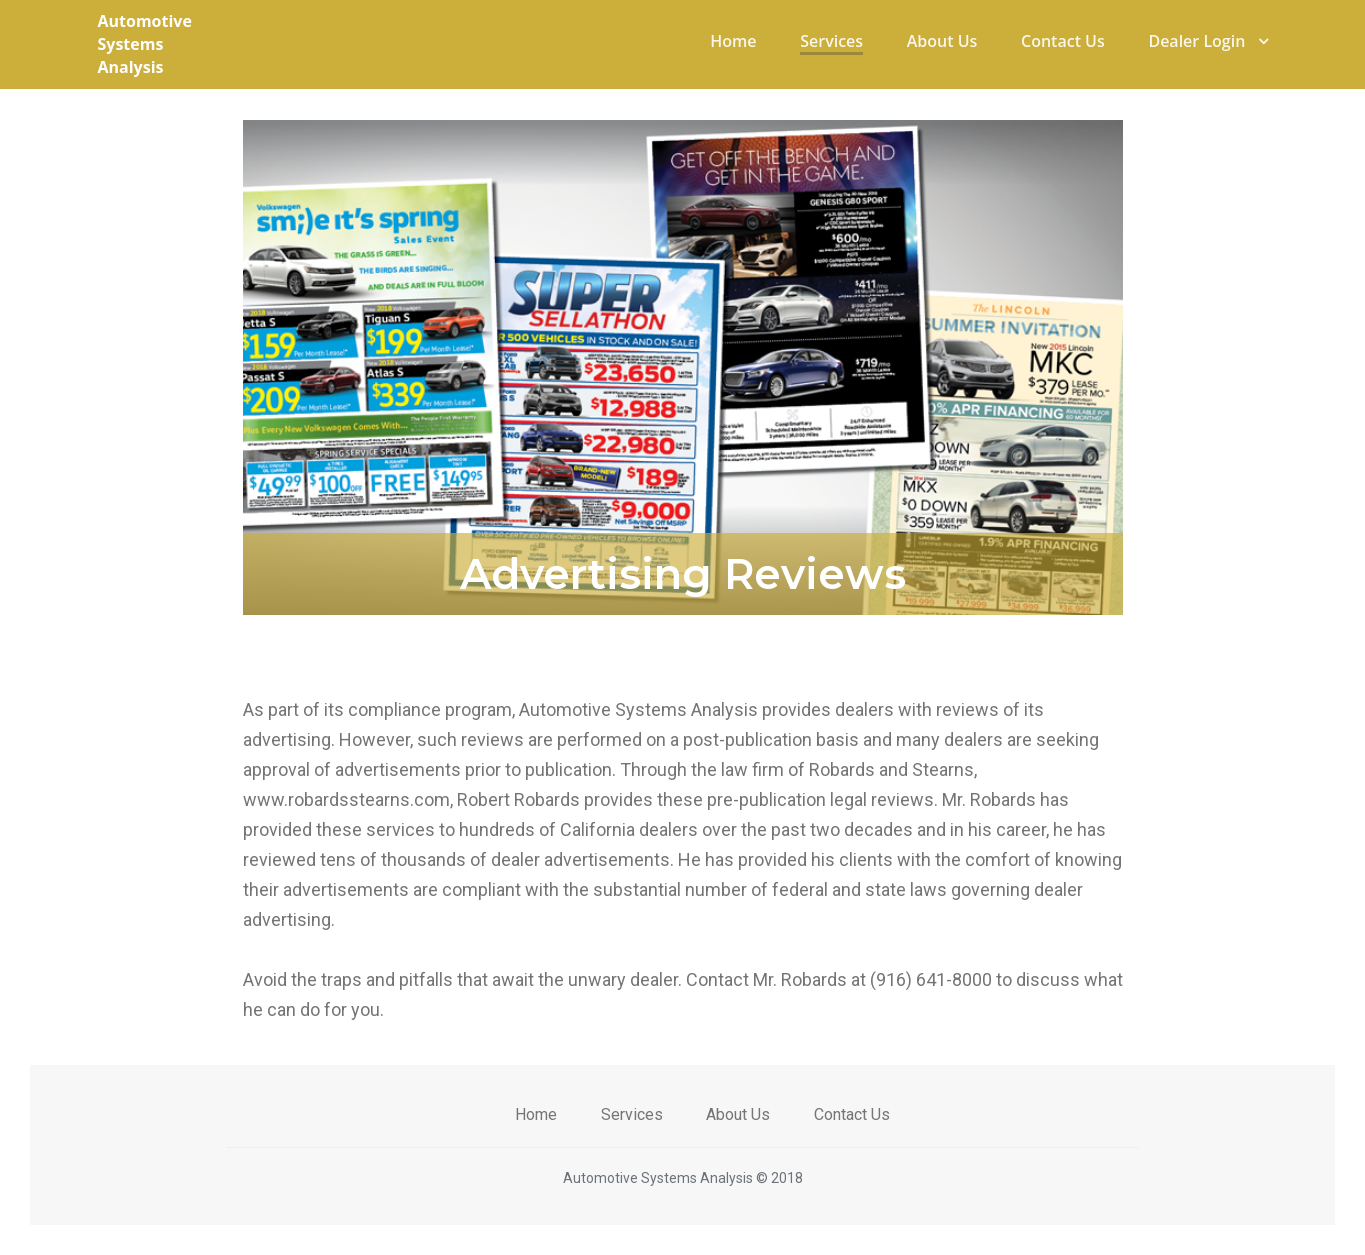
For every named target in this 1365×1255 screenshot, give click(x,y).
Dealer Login (1207, 41)
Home (733, 41)
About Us (942, 41)
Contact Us (1063, 41)
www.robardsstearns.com (346, 799)
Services (831, 41)
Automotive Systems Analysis (145, 44)
